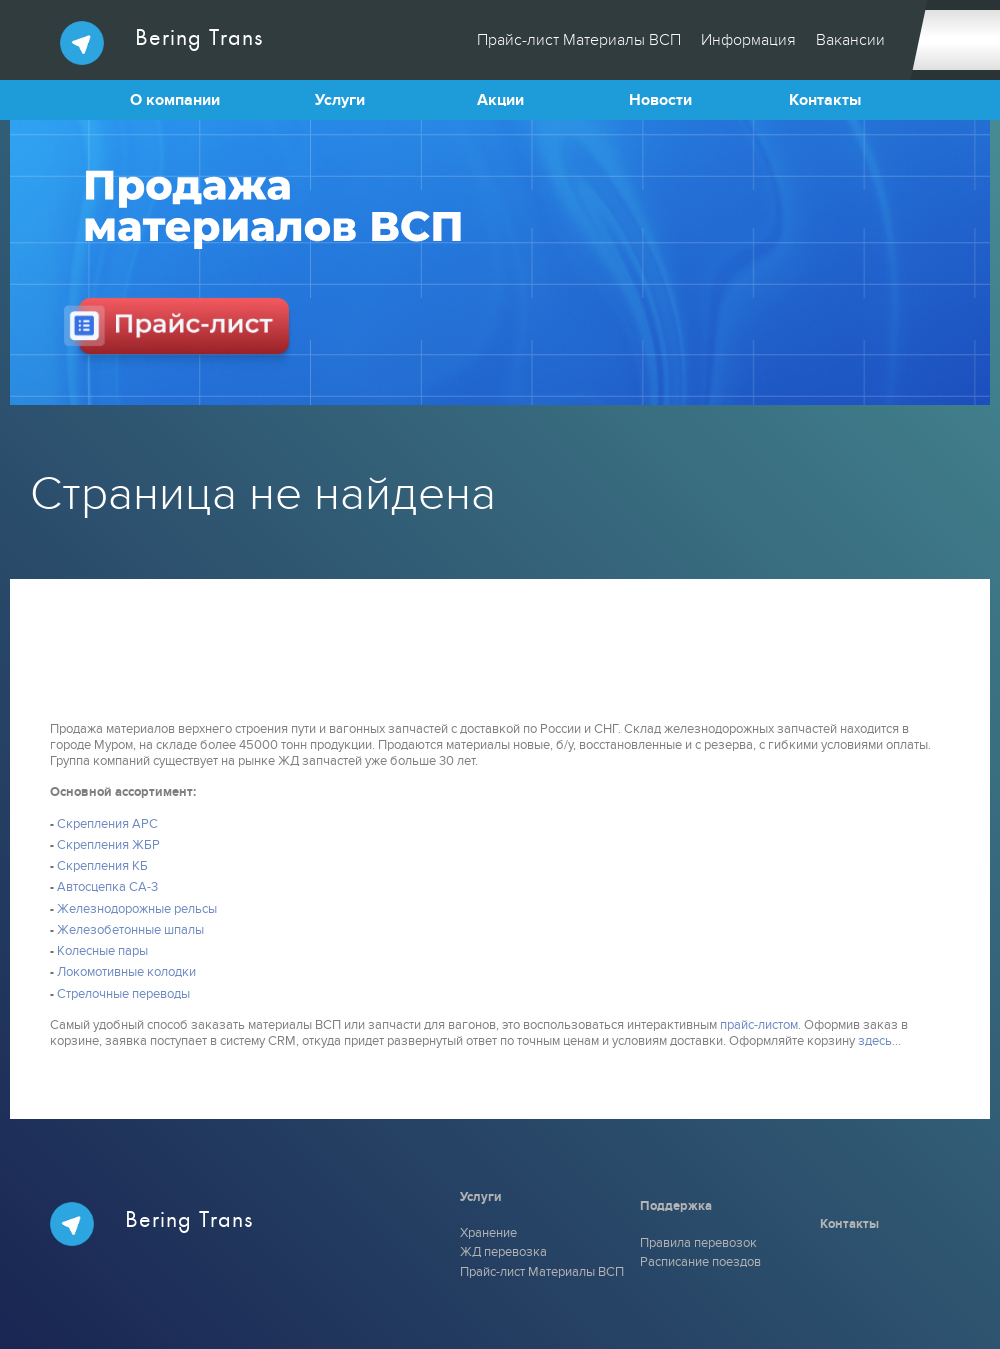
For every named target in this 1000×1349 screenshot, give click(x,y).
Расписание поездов (700, 1262)
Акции (500, 100)
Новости (660, 100)
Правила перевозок (698, 1243)
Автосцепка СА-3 (107, 887)
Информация (748, 40)
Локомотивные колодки (126, 972)
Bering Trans (161, 43)
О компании (175, 100)
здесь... (879, 1041)
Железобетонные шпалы (130, 930)
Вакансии (850, 40)
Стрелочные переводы (123, 994)
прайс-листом (759, 1025)
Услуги (340, 100)
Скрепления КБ (102, 866)
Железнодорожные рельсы (137, 909)
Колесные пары (102, 951)
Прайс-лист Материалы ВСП (579, 40)
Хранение (488, 1233)
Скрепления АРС (107, 824)
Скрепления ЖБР (108, 845)
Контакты (825, 100)
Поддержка (676, 1206)
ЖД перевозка (503, 1252)
